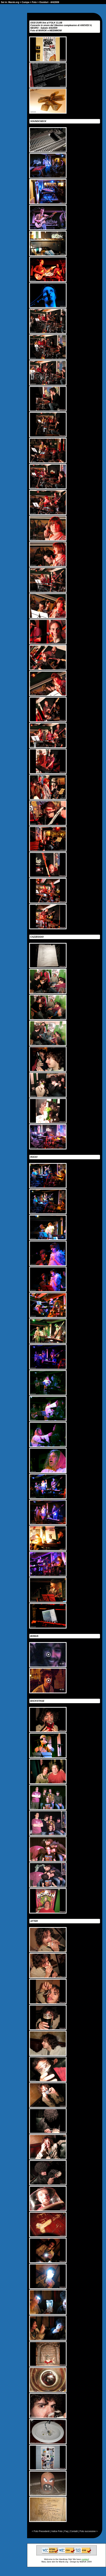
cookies (85, 2559)
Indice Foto (56, 2531)
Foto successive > (89, 2531)
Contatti (74, 2531)
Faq (66, 2531)
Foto (34, 2)
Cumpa (25, 2)
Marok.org (13, 2)
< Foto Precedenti (41, 2531)
